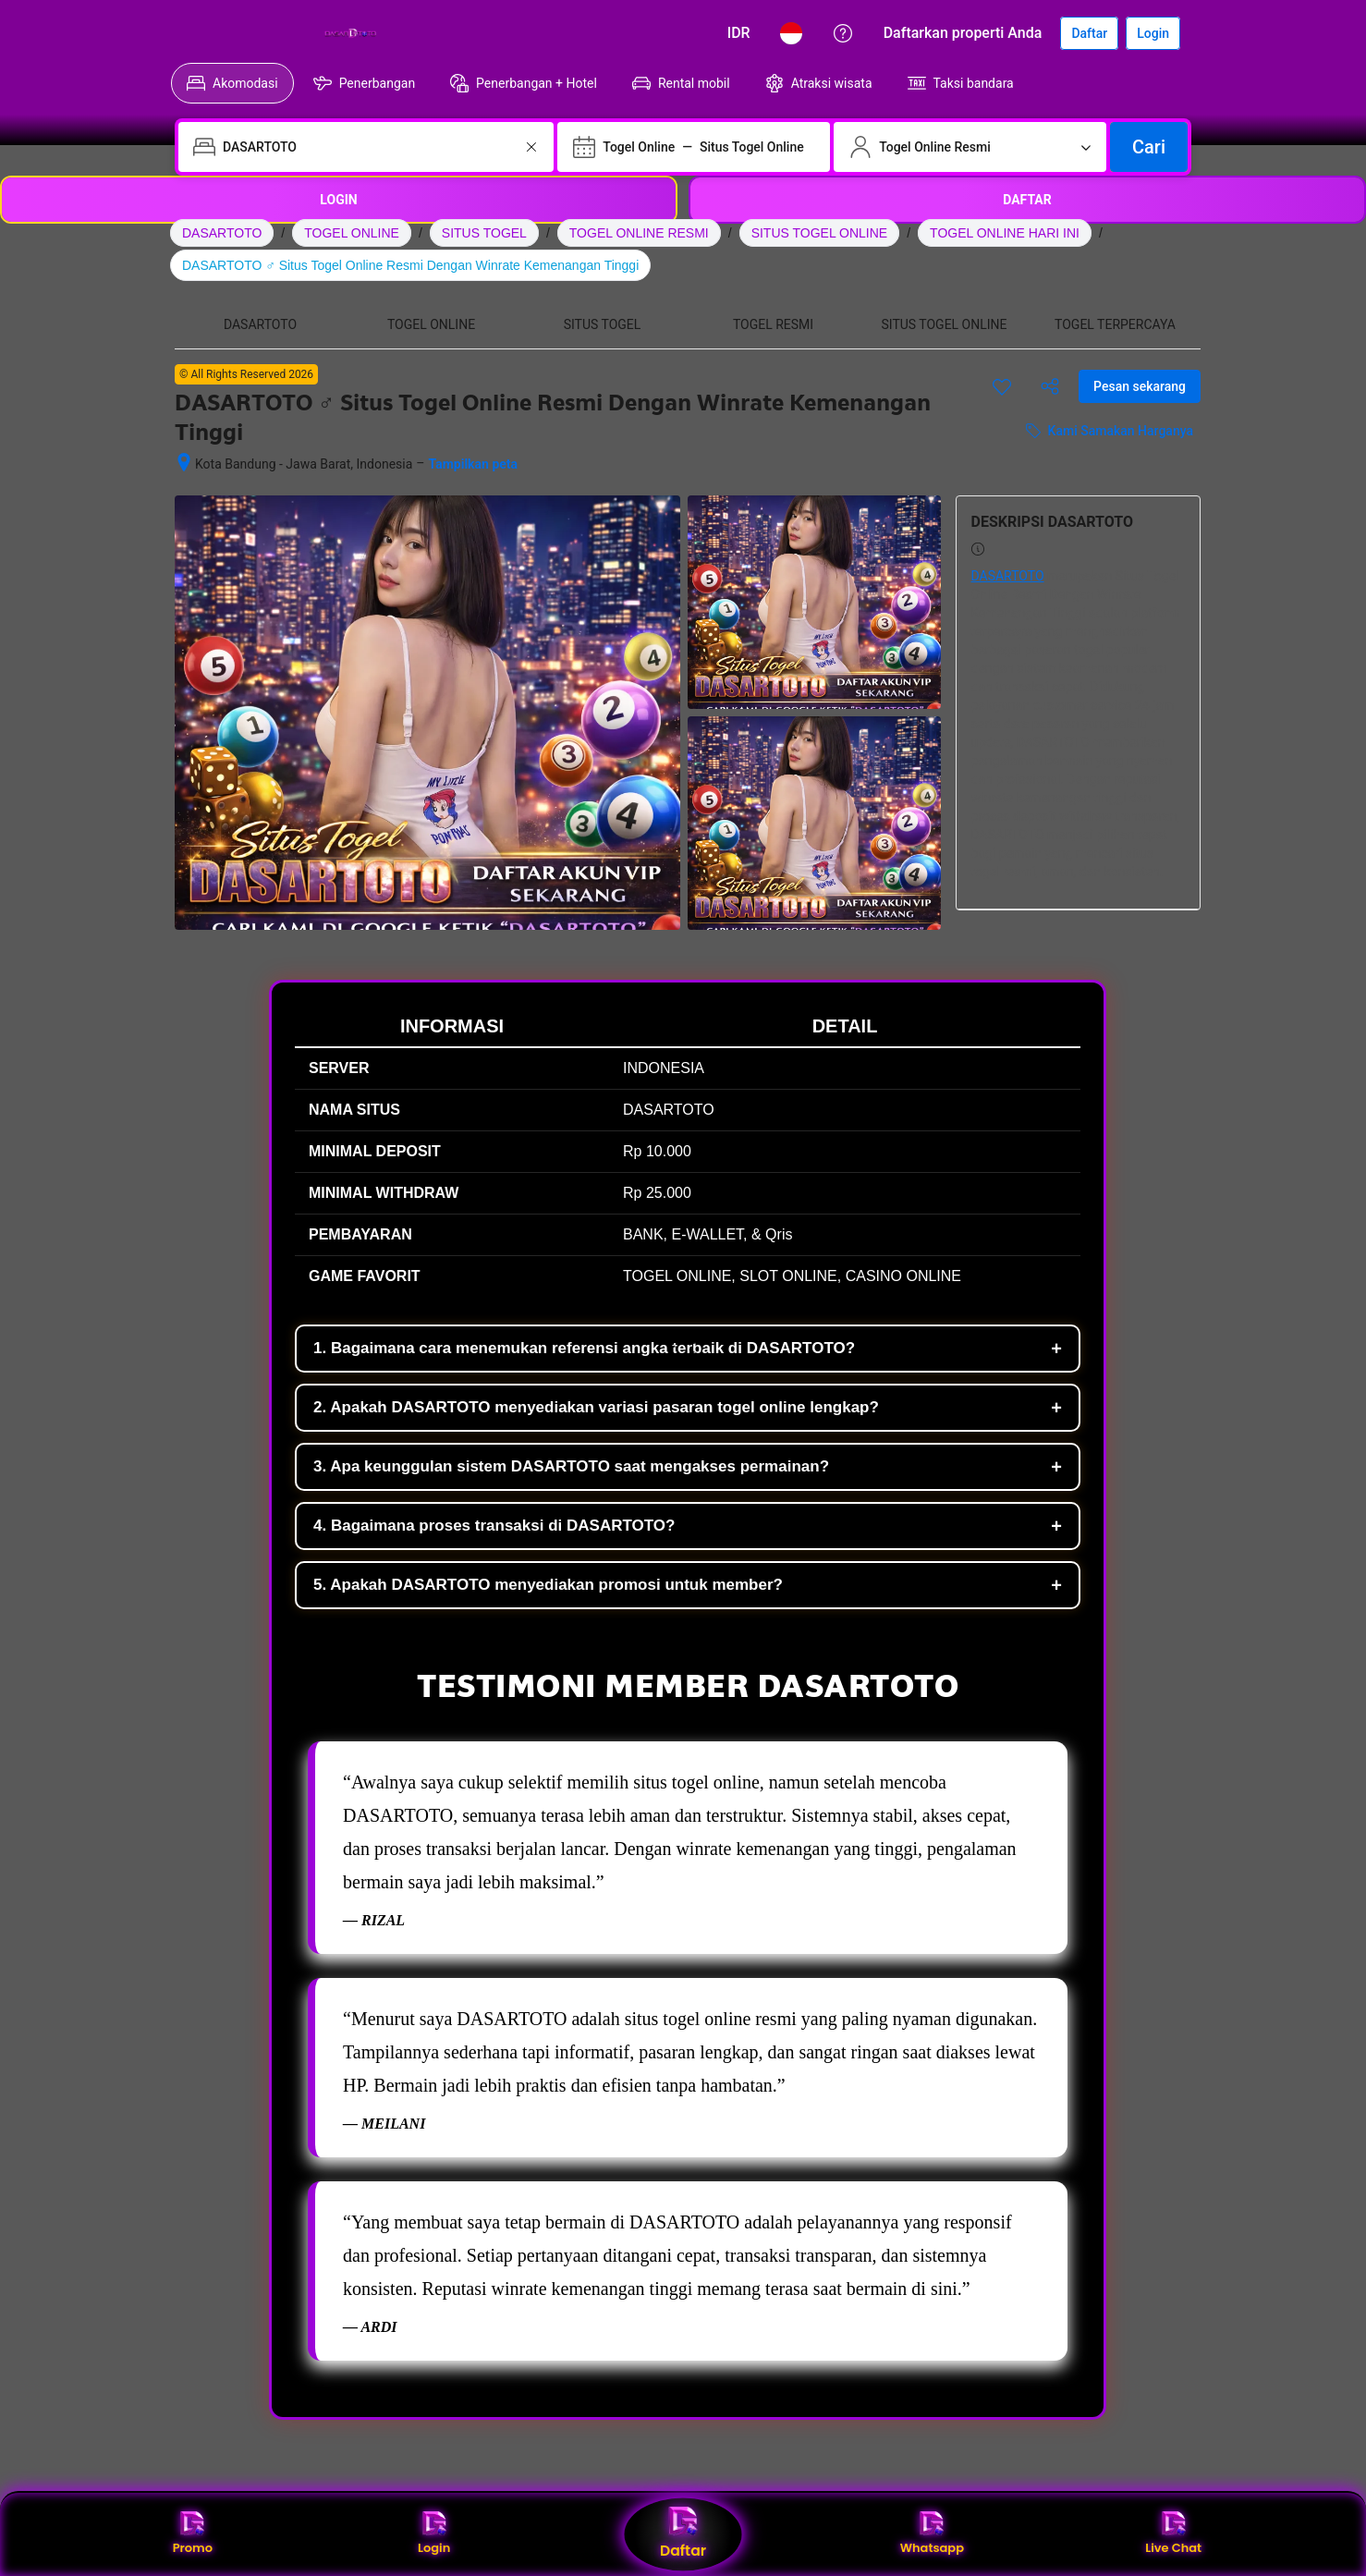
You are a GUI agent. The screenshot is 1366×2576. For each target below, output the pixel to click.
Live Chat (1173, 2534)
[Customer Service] (843, 33)
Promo (193, 2534)
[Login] (1153, 33)
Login (434, 2534)
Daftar (683, 2534)
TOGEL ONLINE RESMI (639, 233)
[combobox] (367, 147)
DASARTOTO (222, 233)
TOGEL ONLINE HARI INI (1004, 233)
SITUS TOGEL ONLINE (819, 233)
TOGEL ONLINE (351, 233)
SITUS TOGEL (484, 233)
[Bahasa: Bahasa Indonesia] (791, 33)
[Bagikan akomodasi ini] (1050, 386)
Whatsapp (932, 2534)
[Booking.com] (284, 33)
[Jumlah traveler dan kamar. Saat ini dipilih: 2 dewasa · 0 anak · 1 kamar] (970, 147)
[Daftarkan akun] (1089, 33)
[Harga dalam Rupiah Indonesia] (739, 33)
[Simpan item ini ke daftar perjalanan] (1002, 386)
